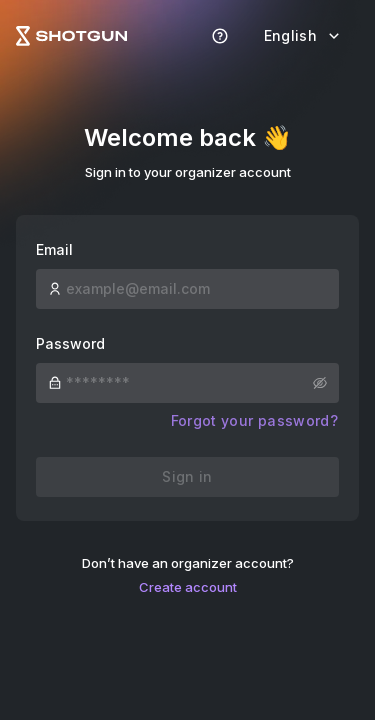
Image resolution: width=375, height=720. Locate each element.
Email (54, 249)
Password (70, 343)
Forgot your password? (254, 420)
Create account (188, 587)
